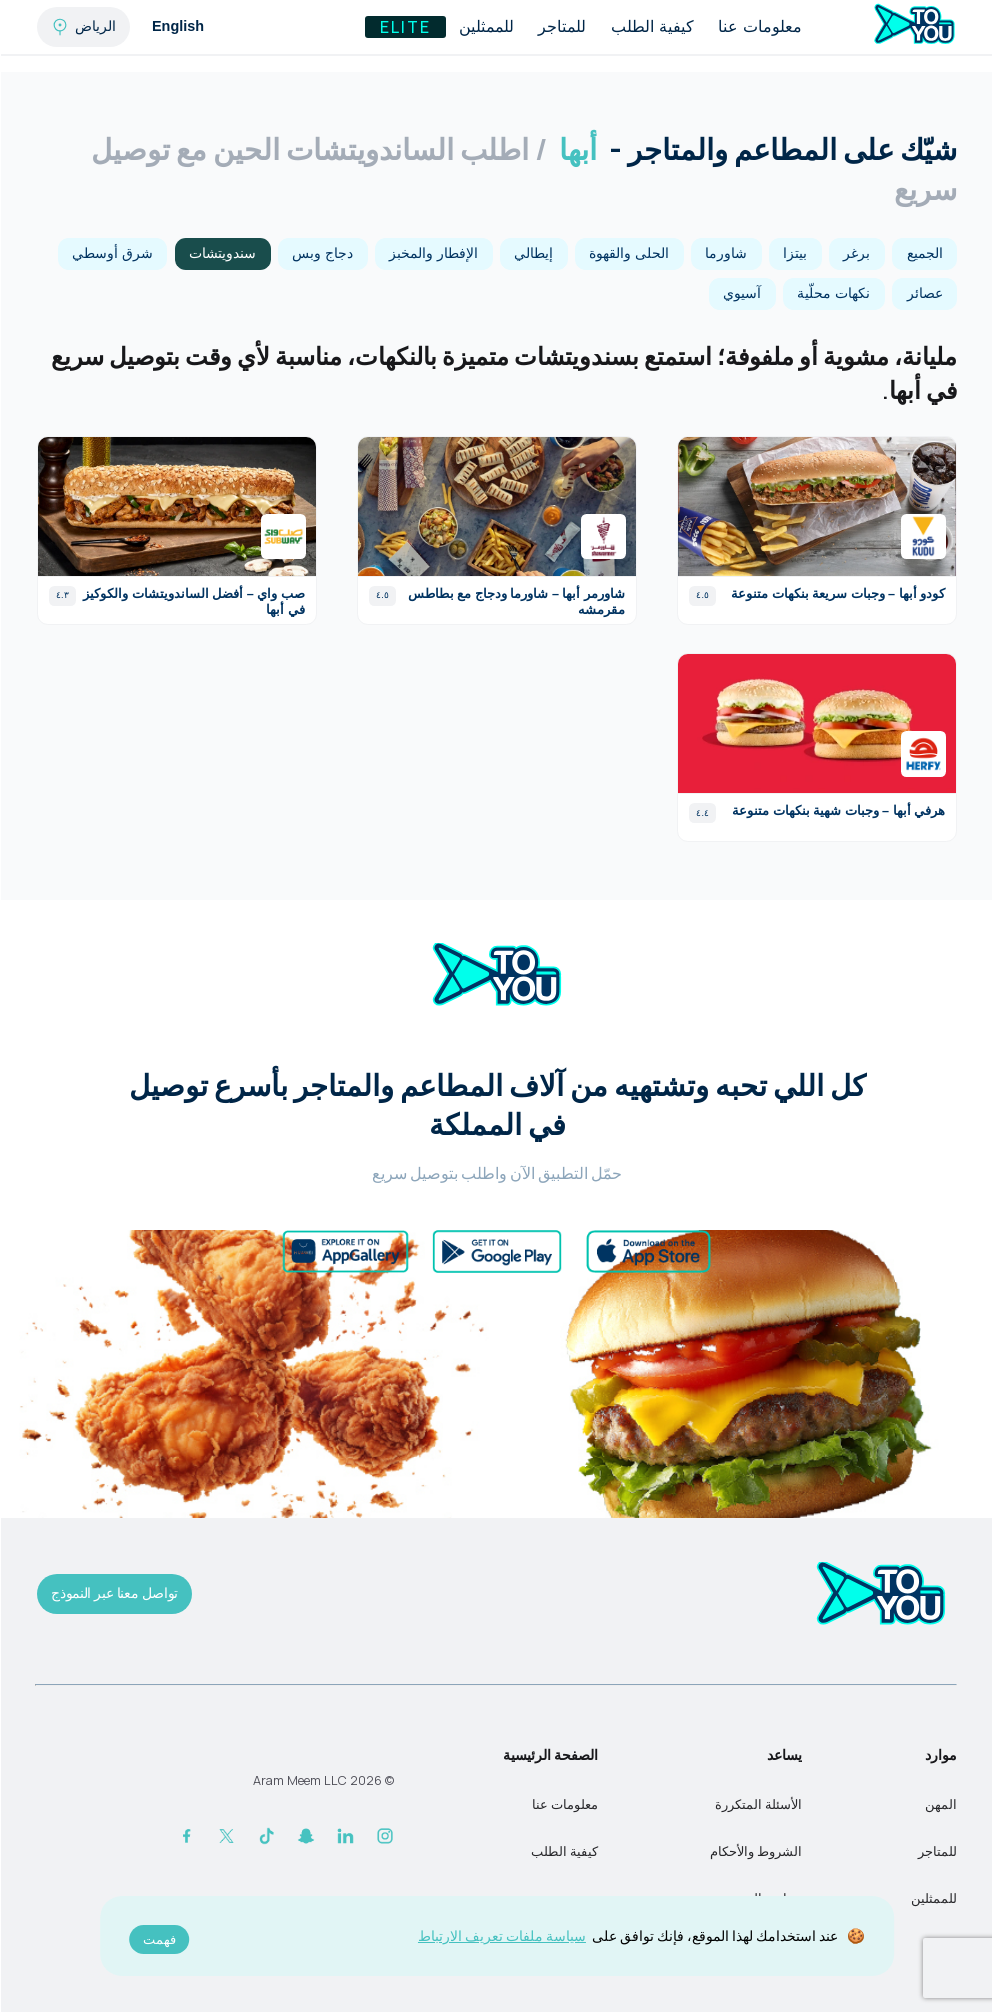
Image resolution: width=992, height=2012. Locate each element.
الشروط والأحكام (755, 1851)
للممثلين (485, 26)
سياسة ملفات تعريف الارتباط (501, 1935)
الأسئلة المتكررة (757, 1804)
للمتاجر (561, 26)
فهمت (158, 1939)
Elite (404, 27)
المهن (940, 1804)
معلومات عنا (758, 26)
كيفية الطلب (651, 26)
